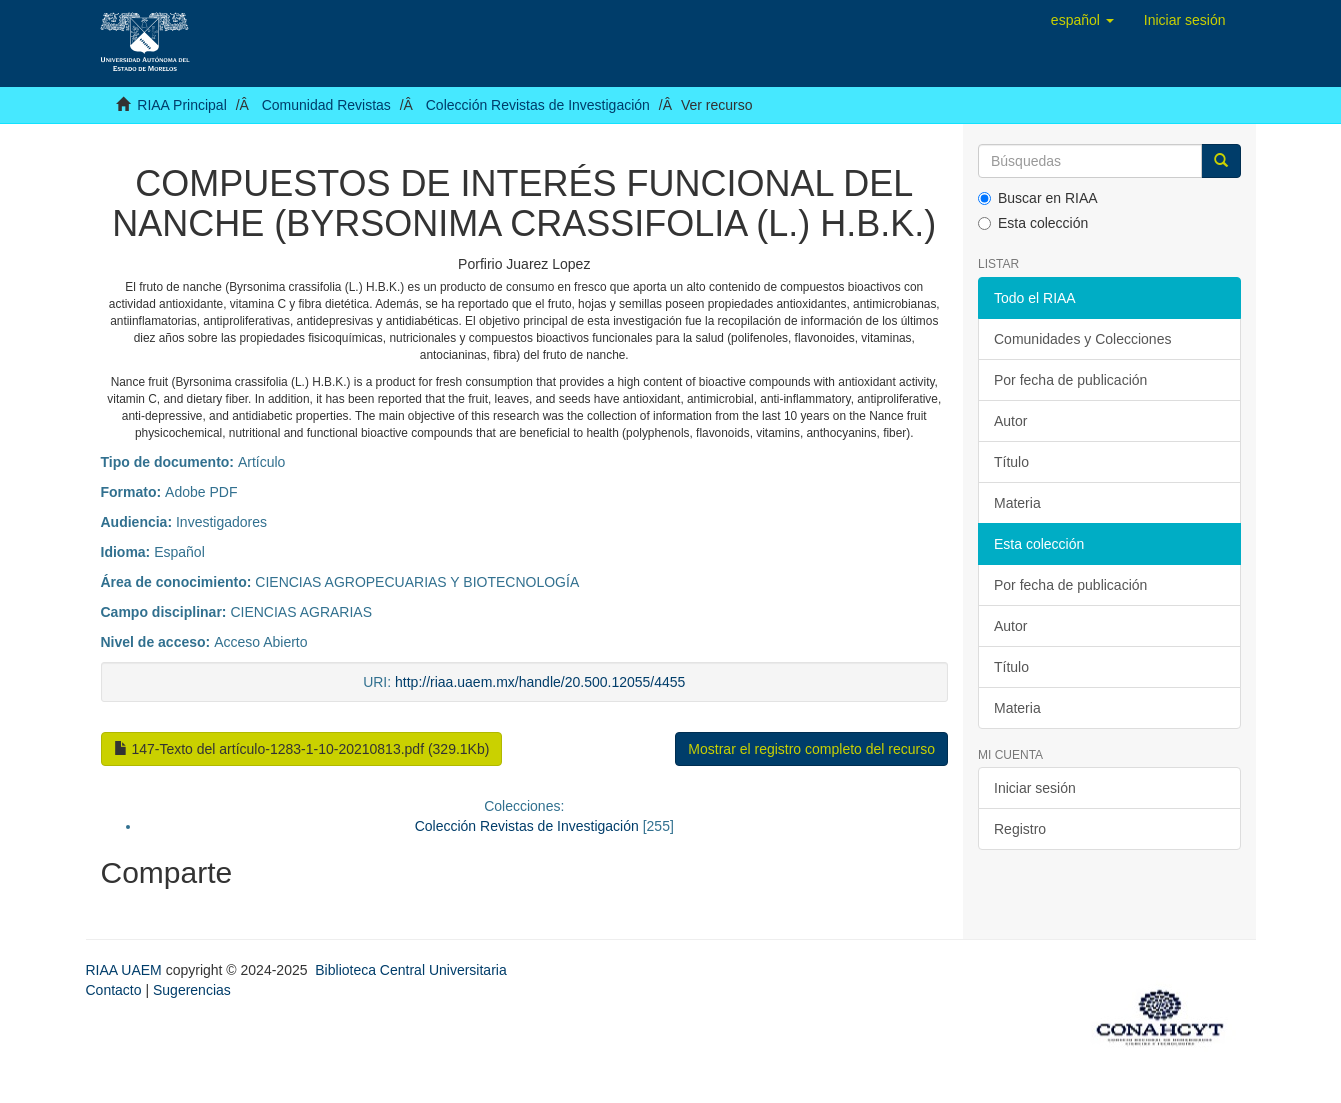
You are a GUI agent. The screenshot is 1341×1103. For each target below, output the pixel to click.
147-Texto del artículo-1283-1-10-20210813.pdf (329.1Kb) (302, 749)
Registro (1020, 829)
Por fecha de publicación (1070, 380)
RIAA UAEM (126, 970)
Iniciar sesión (1035, 788)
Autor (1010, 421)
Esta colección (1033, 223)
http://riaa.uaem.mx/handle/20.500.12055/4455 (540, 682)
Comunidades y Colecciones (1082, 339)
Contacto (114, 990)
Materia (1017, 503)
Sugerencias (192, 990)
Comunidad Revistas (326, 105)
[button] (1082, 20)
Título (1011, 462)
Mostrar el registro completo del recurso (811, 749)
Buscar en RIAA (1038, 198)
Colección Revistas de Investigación (538, 105)
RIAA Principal (181, 105)
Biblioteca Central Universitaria (410, 970)
